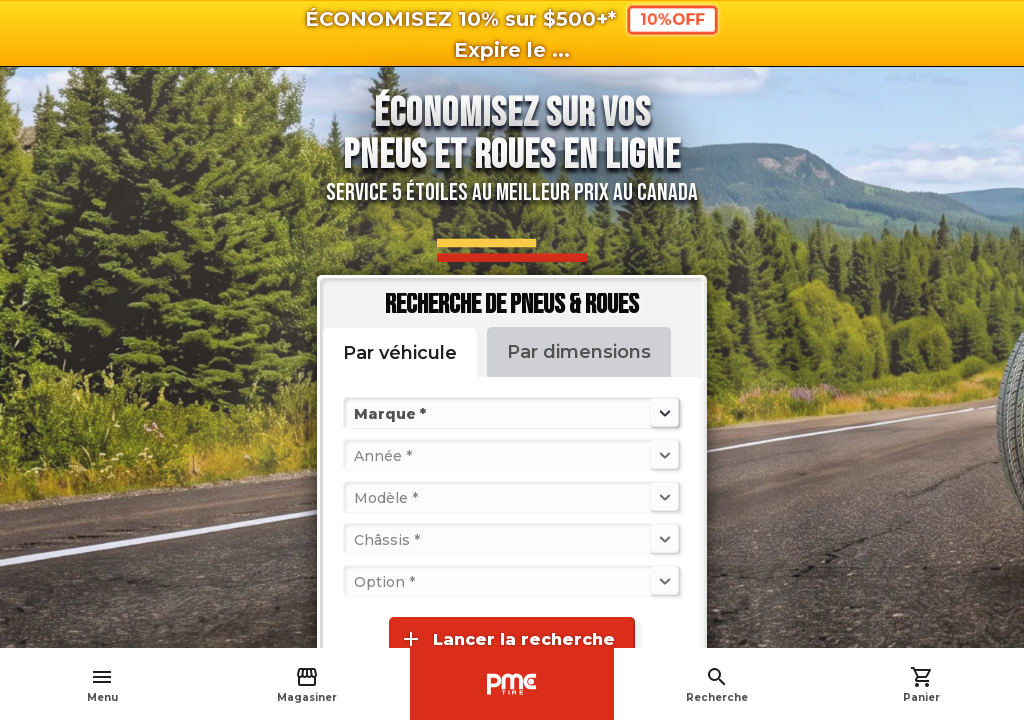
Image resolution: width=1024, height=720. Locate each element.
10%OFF (672, 19)
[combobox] (356, 413)
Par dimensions (579, 352)
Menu (102, 684)
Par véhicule (400, 353)
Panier (921, 684)
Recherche (717, 684)
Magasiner (307, 684)
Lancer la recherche (507, 639)
